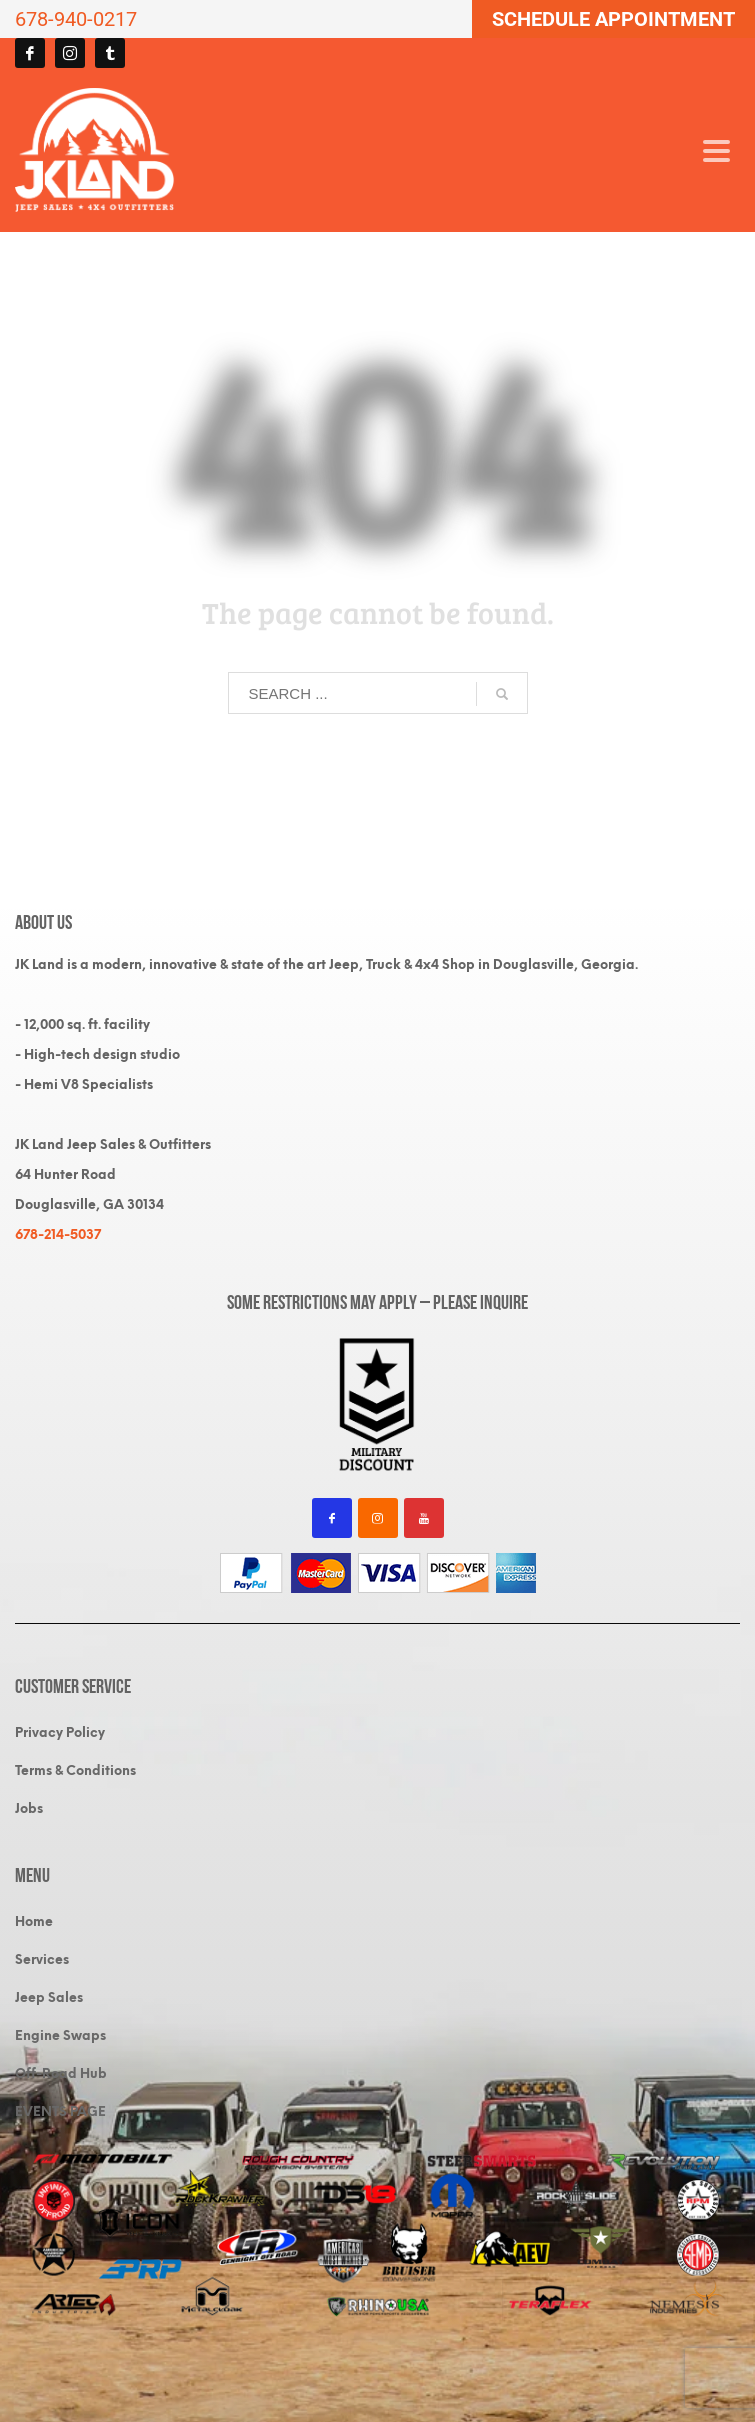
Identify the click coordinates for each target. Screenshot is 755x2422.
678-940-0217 (76, 19)
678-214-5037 (58, 1234)
